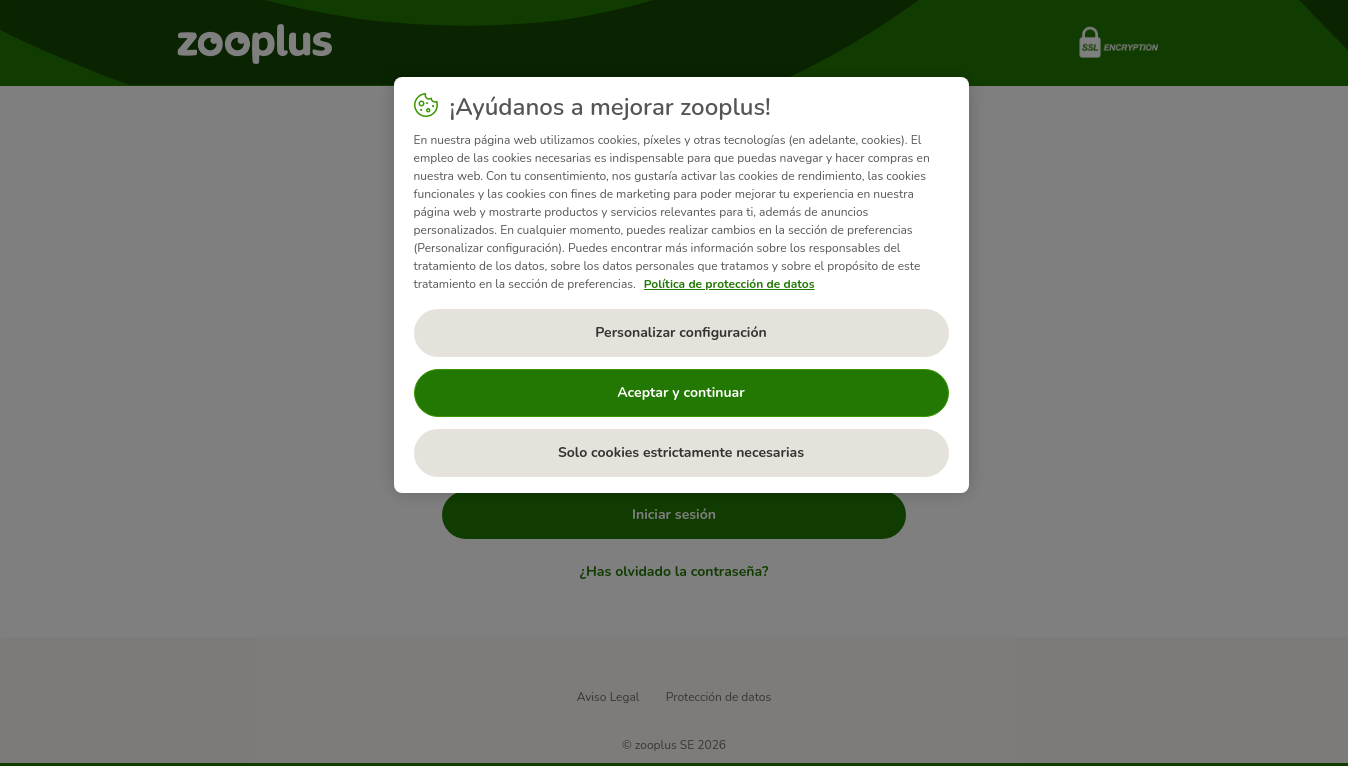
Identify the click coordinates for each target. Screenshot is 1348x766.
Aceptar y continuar (681, 392)
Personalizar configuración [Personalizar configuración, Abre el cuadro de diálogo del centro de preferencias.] (680, 332)
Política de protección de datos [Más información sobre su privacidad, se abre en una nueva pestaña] (729, 284)
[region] (681, 285)
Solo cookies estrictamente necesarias (681, 452)
